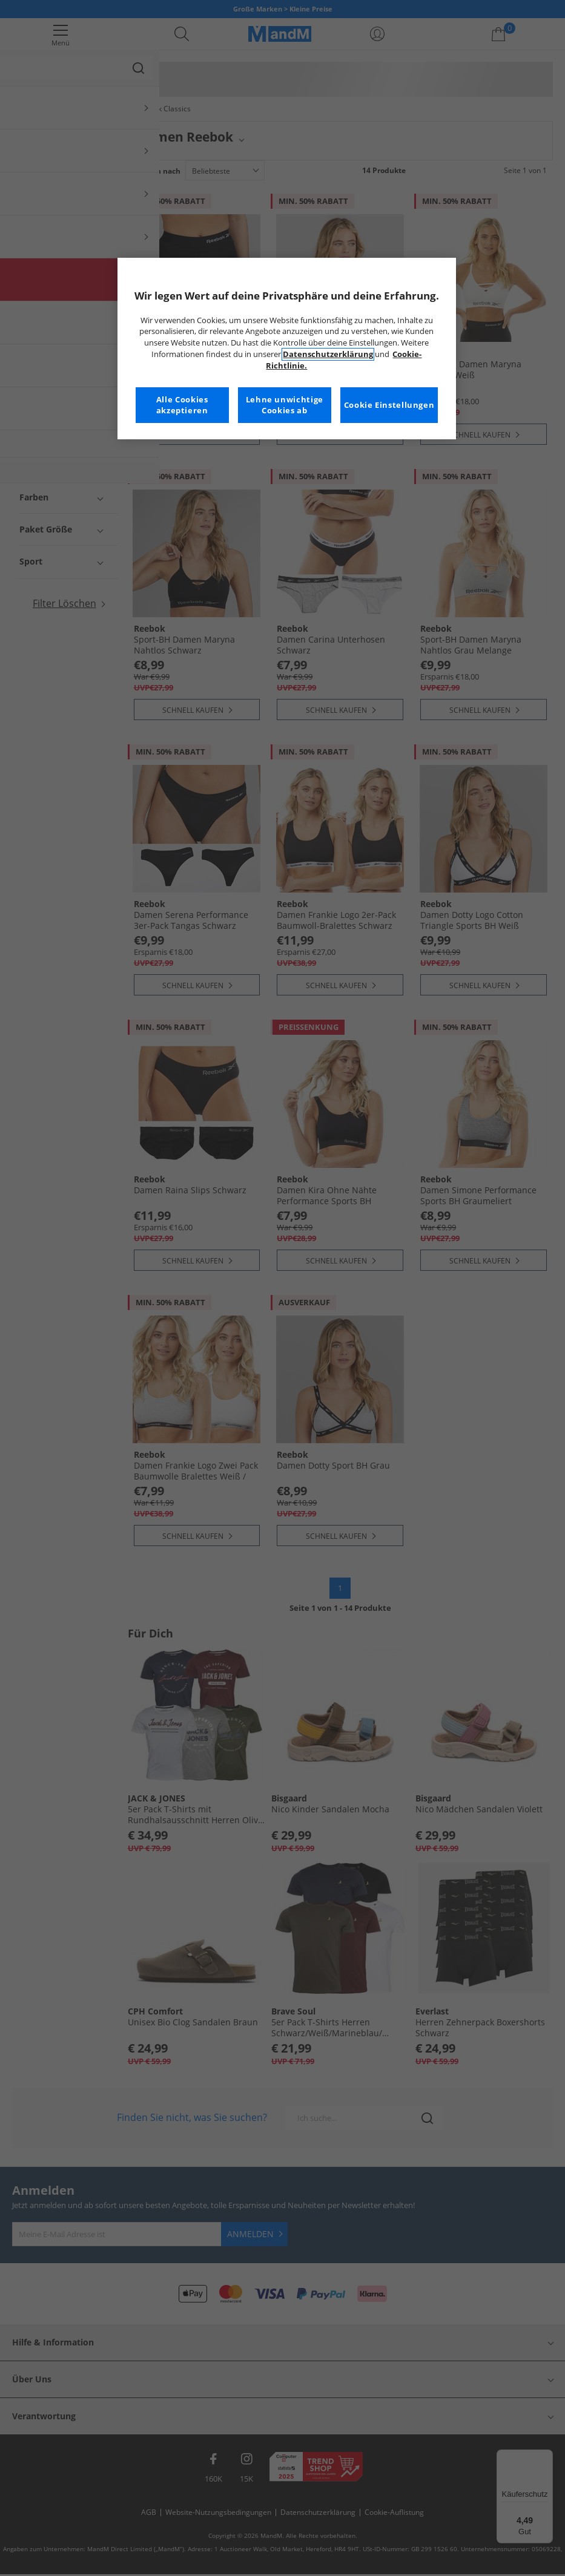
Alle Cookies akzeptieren (182, 405)
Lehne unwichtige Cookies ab (284, 405)
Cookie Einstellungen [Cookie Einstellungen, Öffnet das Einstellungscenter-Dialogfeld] (389, 405)
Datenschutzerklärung (328, 354)
